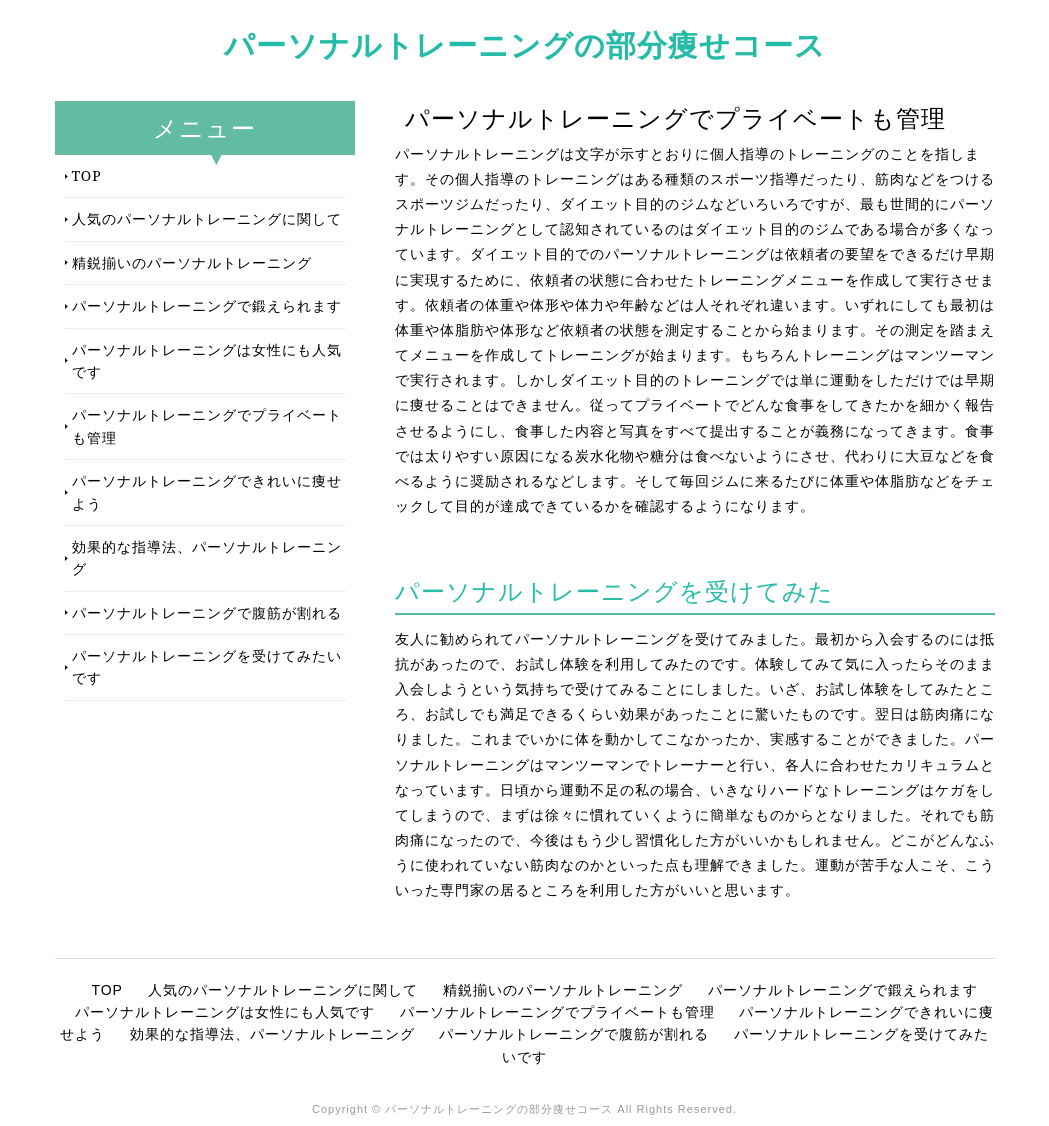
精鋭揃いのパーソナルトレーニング (192, 262)
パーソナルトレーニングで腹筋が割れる (207, 612)
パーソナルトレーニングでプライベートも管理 (207, 425)
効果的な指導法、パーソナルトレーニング (207, 557)
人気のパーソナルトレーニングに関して (207, 218)
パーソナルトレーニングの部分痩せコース (525, 44)
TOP (87, 175)
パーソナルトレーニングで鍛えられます (207, 305)
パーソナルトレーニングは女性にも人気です (207, 360)
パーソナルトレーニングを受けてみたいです (207, 666)
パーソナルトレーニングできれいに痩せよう (207, 491)
